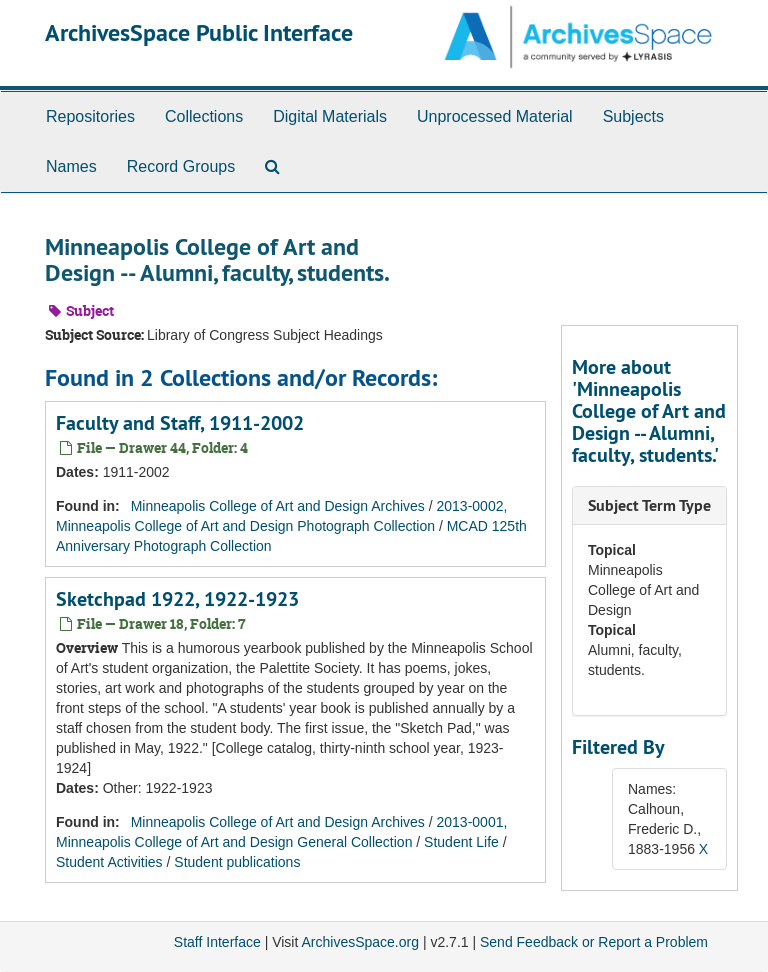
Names (71, 166)
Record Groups (181, 166)
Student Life (461, 842)
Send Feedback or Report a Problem (594, 942)
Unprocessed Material (495, 116)
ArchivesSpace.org (360, 942)
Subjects (633, 116)
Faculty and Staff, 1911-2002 (180, 423)
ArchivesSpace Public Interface (199, 32)
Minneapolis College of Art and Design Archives (278, 506)
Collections (204, 116)
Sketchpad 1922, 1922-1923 (177, 599)
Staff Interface (217, 942)
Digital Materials (330, 116)
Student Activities (109, 862)
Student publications (237, 862)
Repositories (90, 116)
